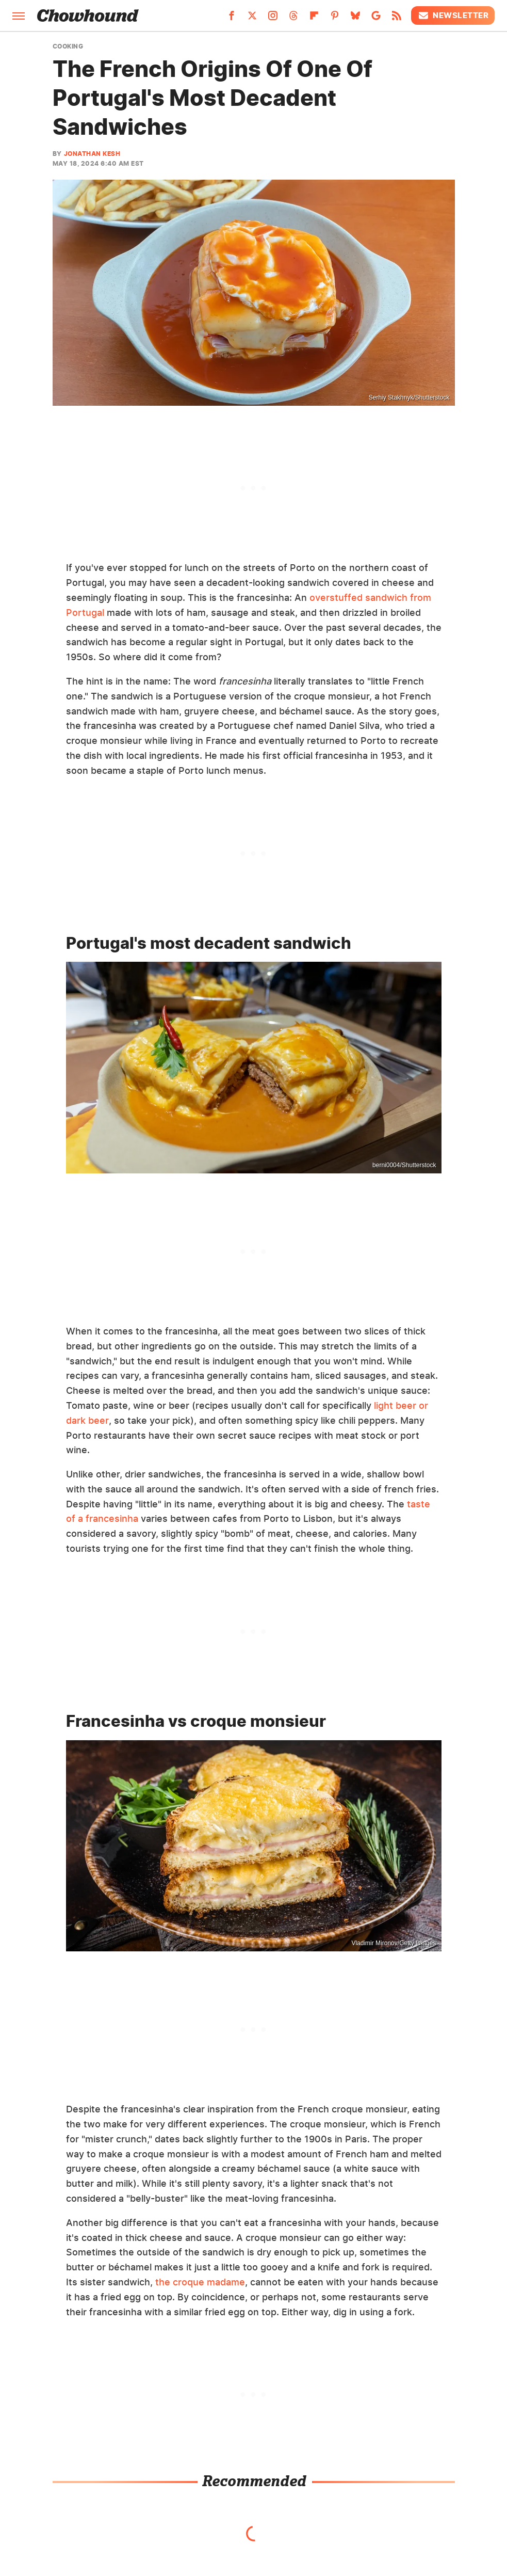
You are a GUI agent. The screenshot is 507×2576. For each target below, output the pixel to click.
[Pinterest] (335, 18)
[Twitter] (252, 18)
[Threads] (293, 18)
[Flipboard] (314, 18)
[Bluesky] (355, 18)
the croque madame (200, 2282)
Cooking (68, 46)
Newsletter (452, 15)
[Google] (376, 18)
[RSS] (396, 18)
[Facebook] (231, 18)
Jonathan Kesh (92, 153)
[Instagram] (273, 18)
